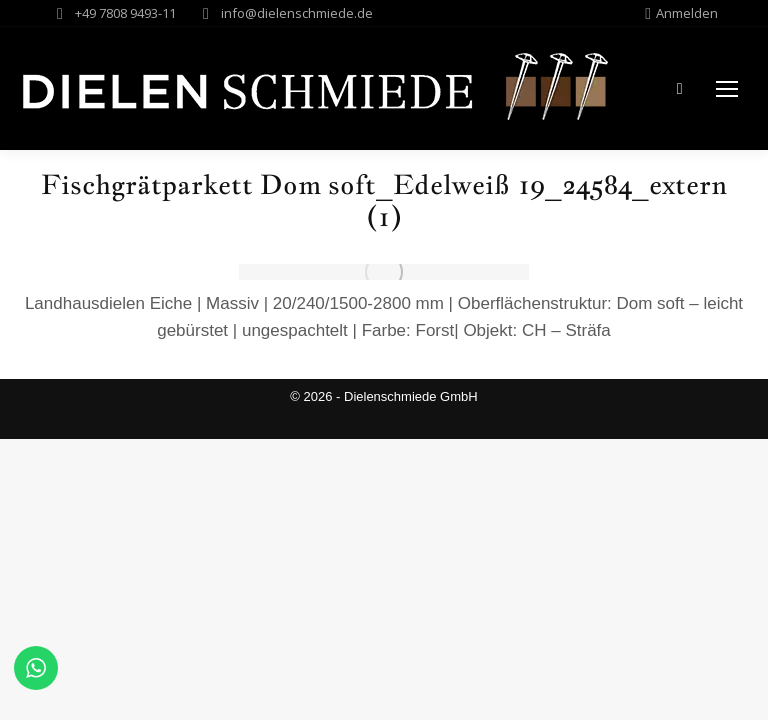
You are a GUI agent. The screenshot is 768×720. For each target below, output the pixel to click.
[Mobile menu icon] (727, 89)
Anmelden (681, 13)
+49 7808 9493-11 (125, 13)
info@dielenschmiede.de (297, 13)
